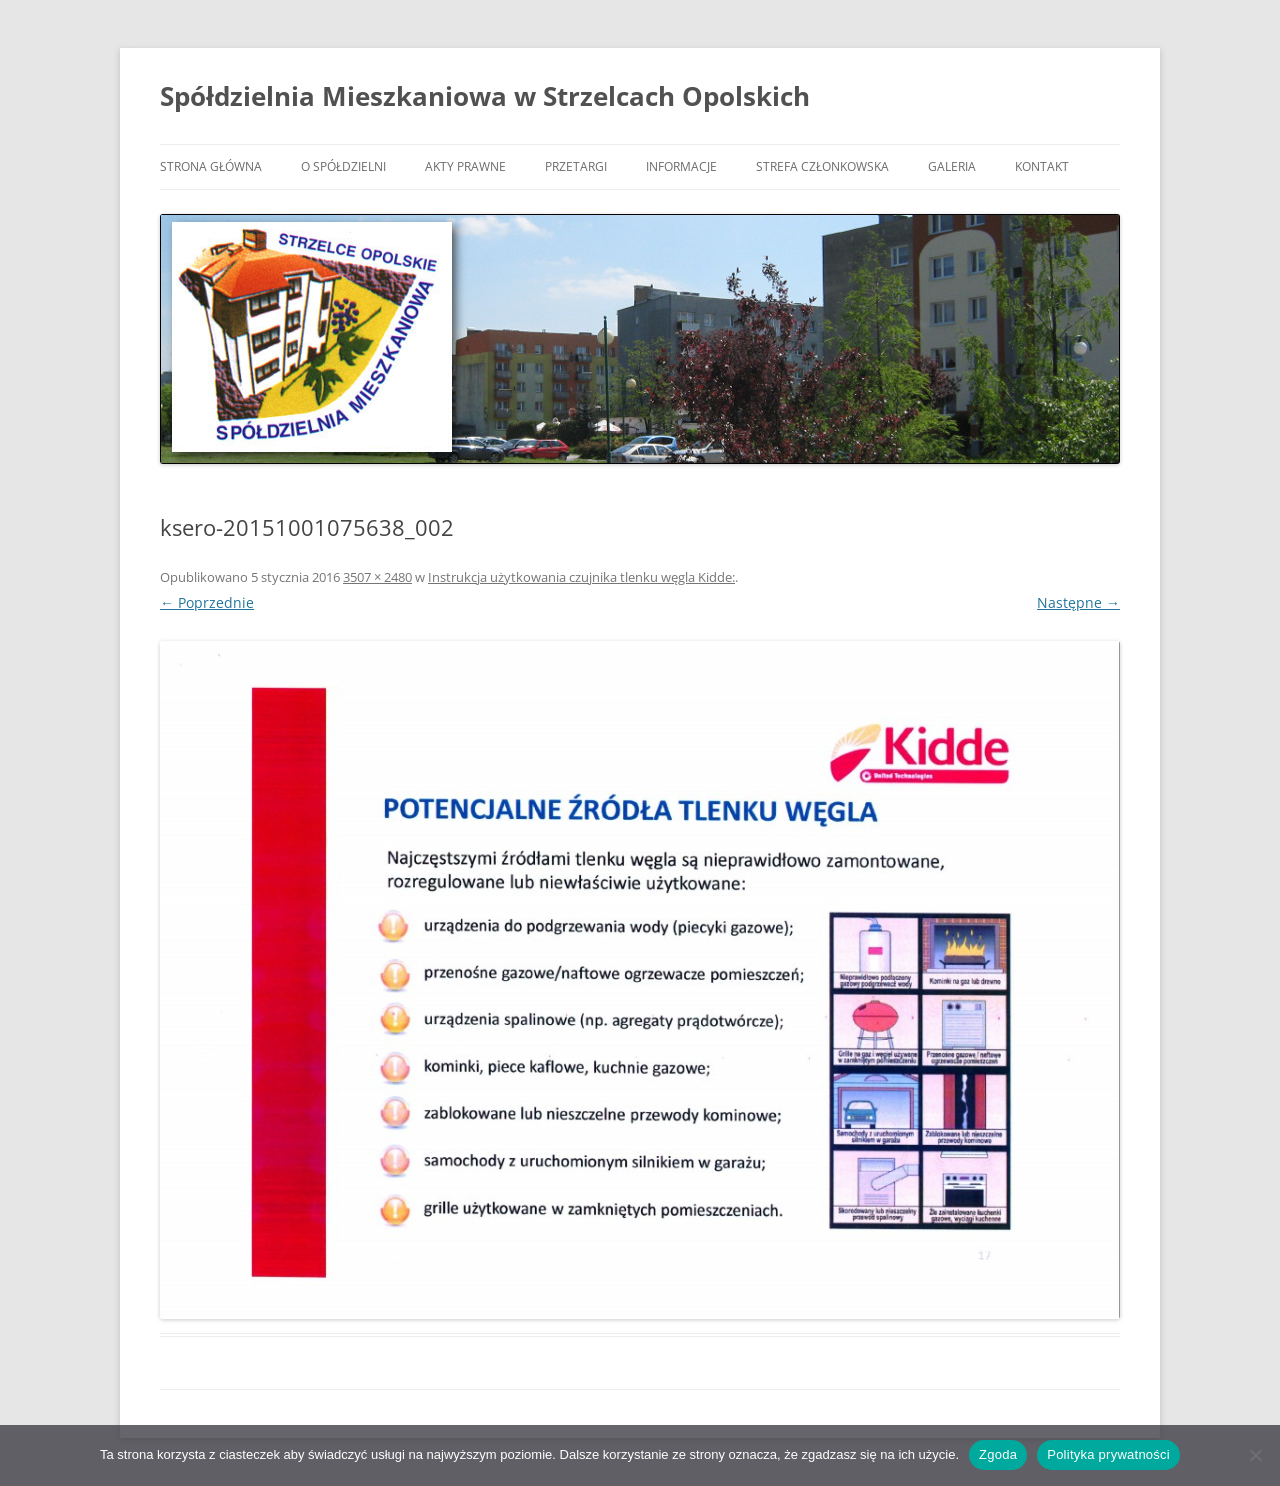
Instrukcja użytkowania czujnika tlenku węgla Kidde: (581, 577)
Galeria (952, 166)
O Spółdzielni (343, 166)
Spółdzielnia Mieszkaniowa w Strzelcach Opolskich (485, 96)
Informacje (681, 166)
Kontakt (1042, 166)
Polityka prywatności (1108, 1454)
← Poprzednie (207, 602)
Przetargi (576, 166)
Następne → (1078, 602)
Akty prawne (465, 166)
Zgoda (998, 1454)
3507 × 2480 (377, 577)
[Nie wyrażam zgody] (1255, 1455)
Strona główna (211, 166)
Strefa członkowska (822, 166)
